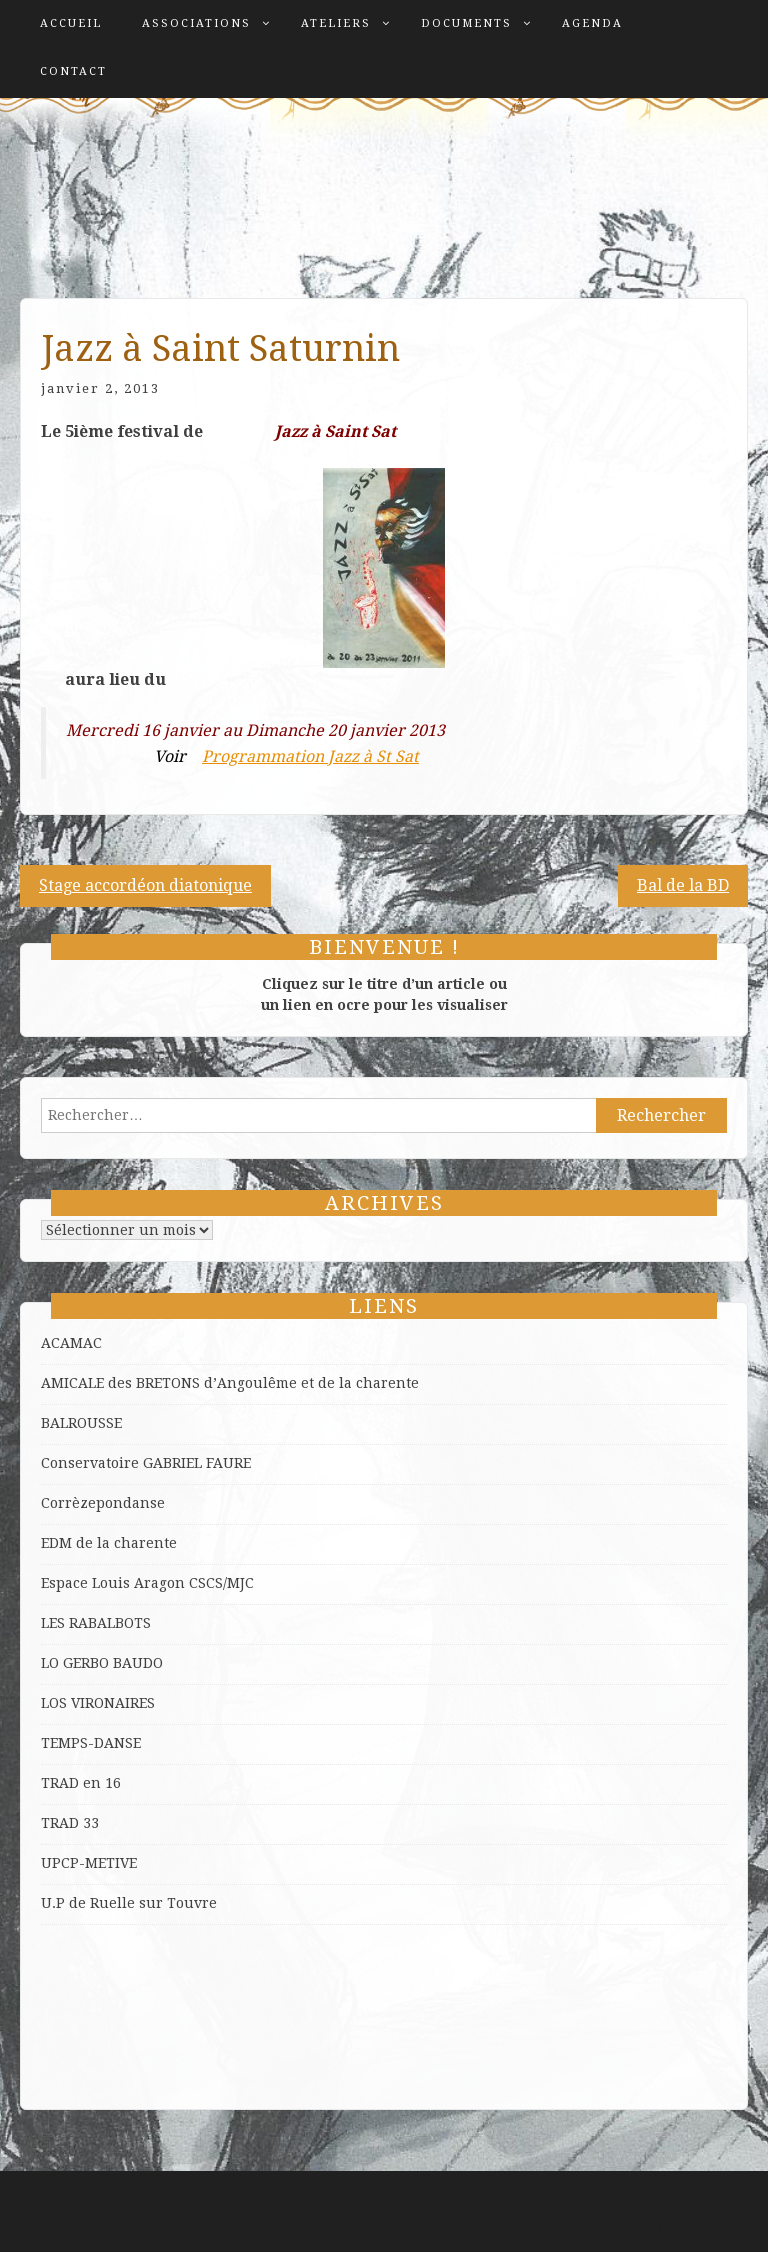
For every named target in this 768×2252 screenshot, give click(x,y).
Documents (466, 23)
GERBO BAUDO (113, 1663)
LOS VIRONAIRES (98, 1703)
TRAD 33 (70, 1823)
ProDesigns (708, 2221)
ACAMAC (71, 1343)
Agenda (592, 23)
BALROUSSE (81, 1423)
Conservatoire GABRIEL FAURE (146, 1463)
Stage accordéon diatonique (145, 885)
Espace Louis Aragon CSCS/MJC (147, 1583)
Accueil (71, 23)
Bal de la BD (683, 885)
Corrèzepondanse (103, 1503)
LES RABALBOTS (96, 1623)
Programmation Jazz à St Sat (310, 756)
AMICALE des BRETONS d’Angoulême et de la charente (230, 1383)
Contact (73, 71)
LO (52, 1663)
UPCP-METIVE (89, 1863)
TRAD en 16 (81, 1783)
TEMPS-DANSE (91, 1743)
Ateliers (336, 23)
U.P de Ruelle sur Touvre (129, 1903)
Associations (196, 23)
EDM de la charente (109, 1543)
